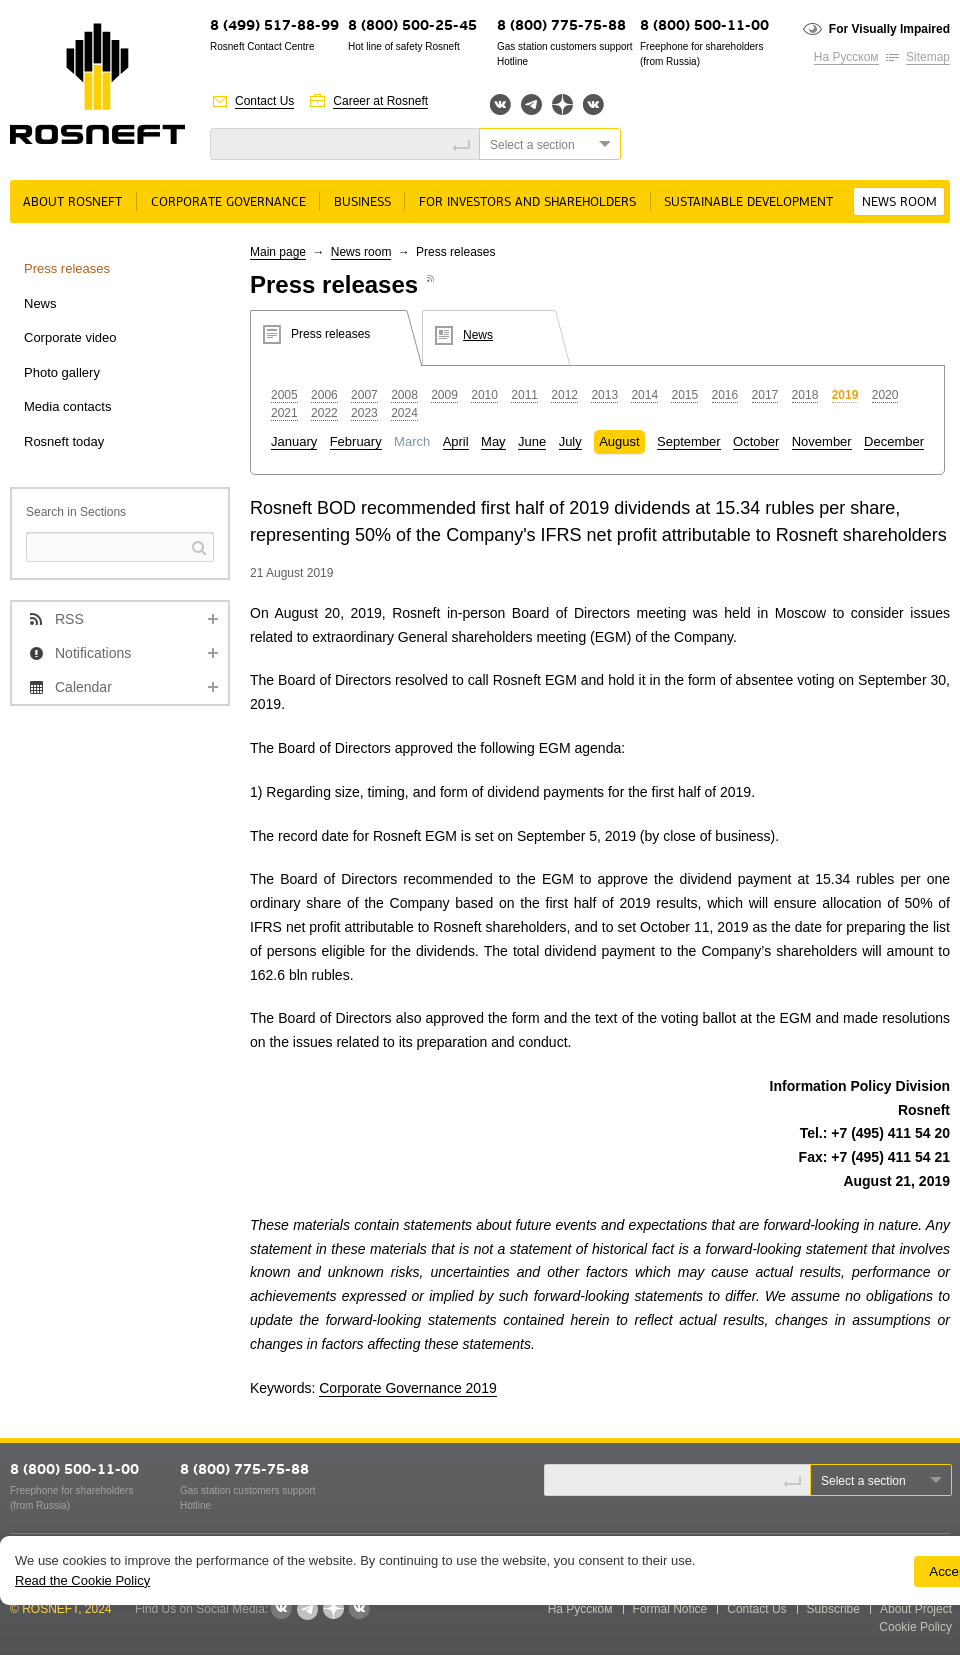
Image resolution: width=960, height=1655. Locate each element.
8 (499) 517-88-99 (274, 26)
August (619, 441)
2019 (845, 395)
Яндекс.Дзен (562, 104)
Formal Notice (670, 1609)
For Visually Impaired (889, 29)
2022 (324, 413)
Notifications (93, 653)
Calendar (83, 687)
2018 (805, 395)
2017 (765, 395)
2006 (324, 395)
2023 (364, 413)
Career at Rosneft (380, 101)
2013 (604, 395)
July (570, 441)
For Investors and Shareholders (527, 202)
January (294, 441)
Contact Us (264, 101)
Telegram (531, 104)
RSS (69, 619)
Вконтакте (500, 104)
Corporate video (70, 337)
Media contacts (67, 406)
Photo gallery (62, 372)
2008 (404, 395)
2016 (725, 395)
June (532, 441)
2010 (484, 395)
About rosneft (72, 202)
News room (899, 202)
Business (362, 202)
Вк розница (593, 105)
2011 (524, 395)
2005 (284, 395)
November (822, 441)
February (356, 441)
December (894, 441)
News (40, 303)
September (689, 441)
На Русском (846, 57)
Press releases (67, 268)
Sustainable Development (748, 202)
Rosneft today (64, 441)
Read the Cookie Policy (82, 1580)
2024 (404, 413)
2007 (364, 395)
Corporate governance (228, 202)
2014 (644, 395)
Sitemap (928, 57)
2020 (885, 395)
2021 (284, 413)
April (456, 441)
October (756, 441)
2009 (444, 395)
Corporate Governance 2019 (407, 1388)
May (493, 441)
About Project (916, 1609)
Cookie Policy (915, 1627)
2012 (564, 395)
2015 (684, 395)
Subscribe (833, 1609)
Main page (278, 252)
